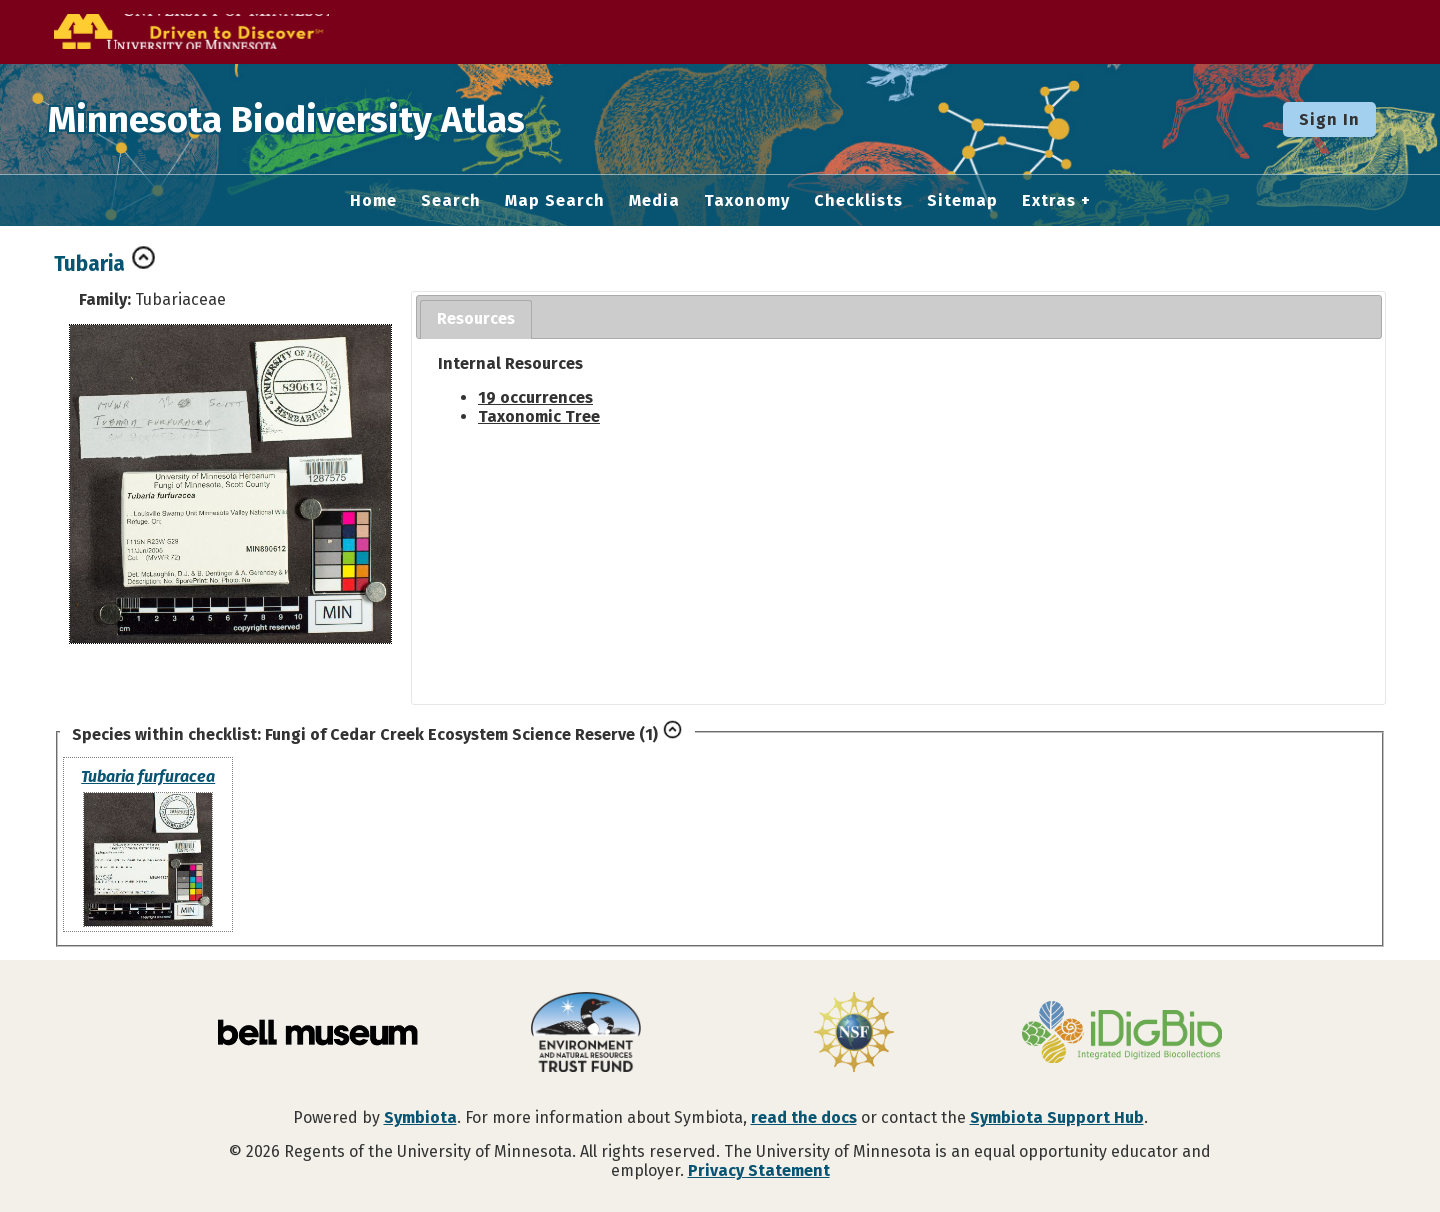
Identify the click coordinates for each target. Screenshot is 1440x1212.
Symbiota (420, 1117)
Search (451, 201)
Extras (1049, 201)
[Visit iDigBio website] (1122, 1034)
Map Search (555, 201)
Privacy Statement (759, 1170)
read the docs (804, 1117)
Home (373, 201)
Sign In (1329, 119)
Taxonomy (747, 201)
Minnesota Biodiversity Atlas (311, 119)
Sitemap (962, 201)
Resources (476, 318)
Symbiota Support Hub (1057, 1117)
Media (654, 201)
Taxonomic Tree (539, 416)
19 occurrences (535, 397)
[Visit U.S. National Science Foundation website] (854, 1034)
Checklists (858, 201)
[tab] (476, 319)
